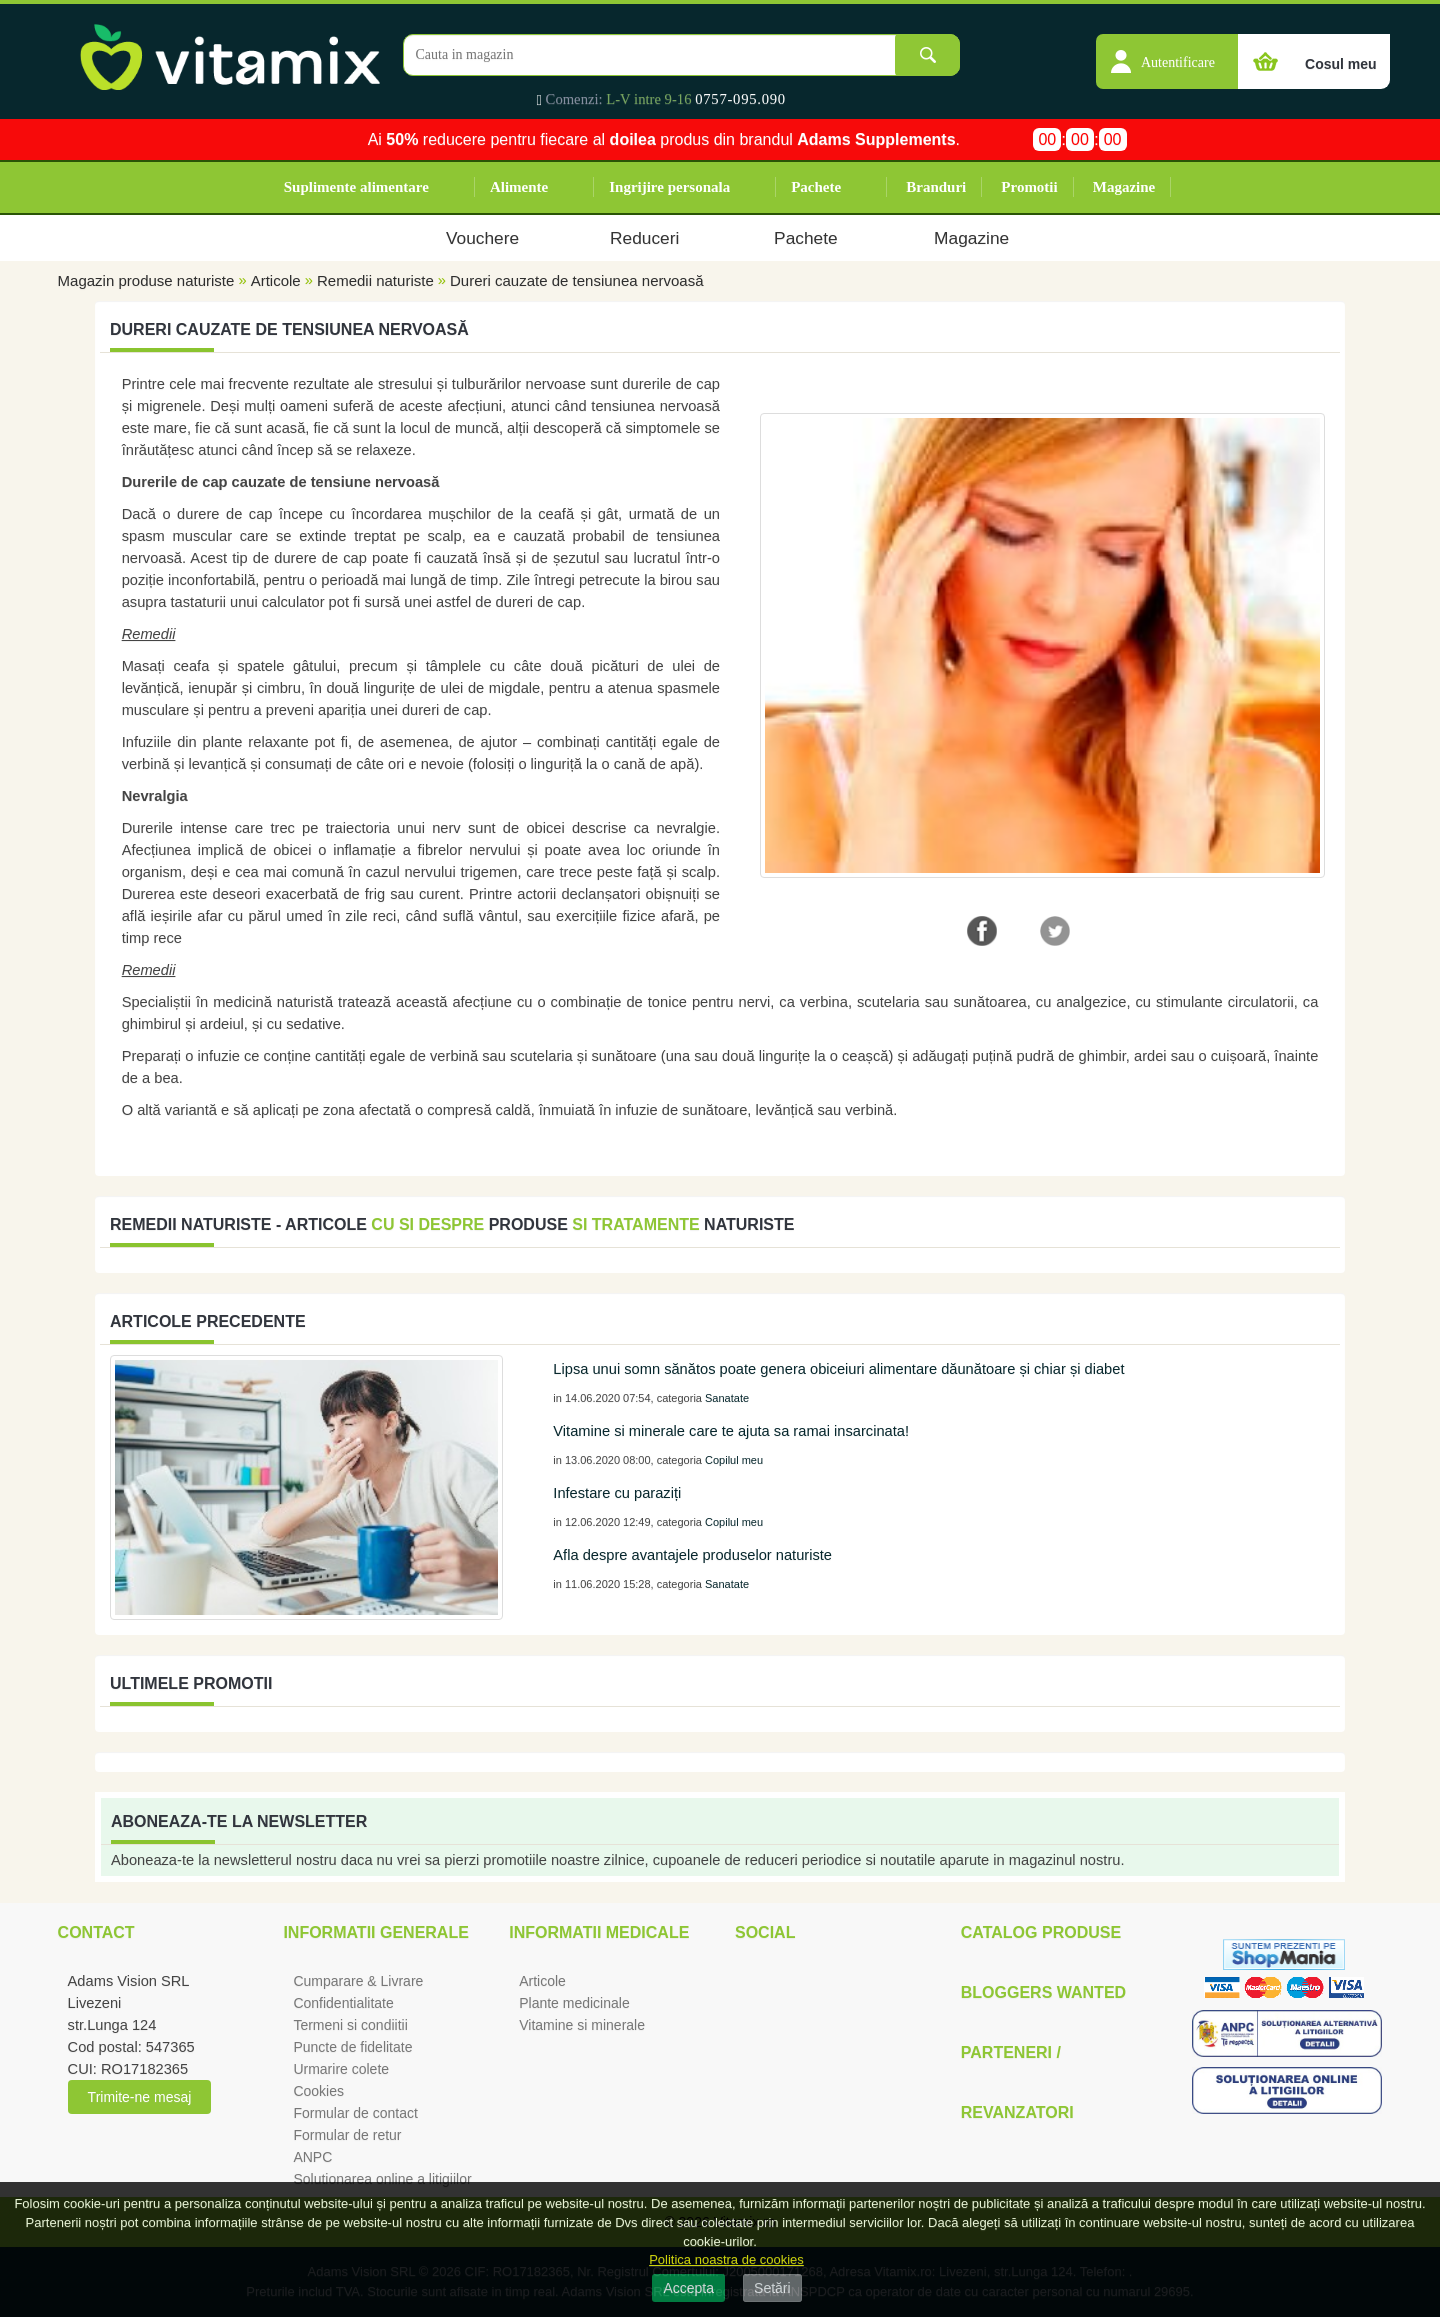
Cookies (318, 2091)
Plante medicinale (574, 2003)
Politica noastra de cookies (726, 2259)
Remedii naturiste (375, 280)
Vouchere (482, 238)
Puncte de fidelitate (352, 2047)
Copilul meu (734, 1460)
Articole (276, 280)
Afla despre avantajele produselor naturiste (692, 1555)
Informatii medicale (599, 1932)
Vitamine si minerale (582, 2025)
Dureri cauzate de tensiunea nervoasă (577, 280)
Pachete (816, 187)
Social (765, 1932)
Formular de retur (347, 2135)
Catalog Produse (1041, 1932)
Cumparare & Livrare (358, 1981)
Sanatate (727, 1398)
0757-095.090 (740, 99)
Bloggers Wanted (1043, 1992)
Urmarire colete (341, 2069)
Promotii (1029, 187)
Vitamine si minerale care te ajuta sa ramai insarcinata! (731, 1431)
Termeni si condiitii (350, 2025)
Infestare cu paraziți (617, 1493)
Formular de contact (355, 2113)
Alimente (519, 187)
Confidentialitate (343, 2003)
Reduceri (644, 238)
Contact (96, 1932)
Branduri (936, 187)
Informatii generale (375, 1932)
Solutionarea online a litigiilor (382, 2179)
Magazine (1124, 187)
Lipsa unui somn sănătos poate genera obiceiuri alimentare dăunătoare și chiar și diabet (838, 1369)
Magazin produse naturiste (146, 280)
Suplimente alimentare (356, 187)
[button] (1167, 51)
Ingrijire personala (669, 187)
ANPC (312, 2157)
